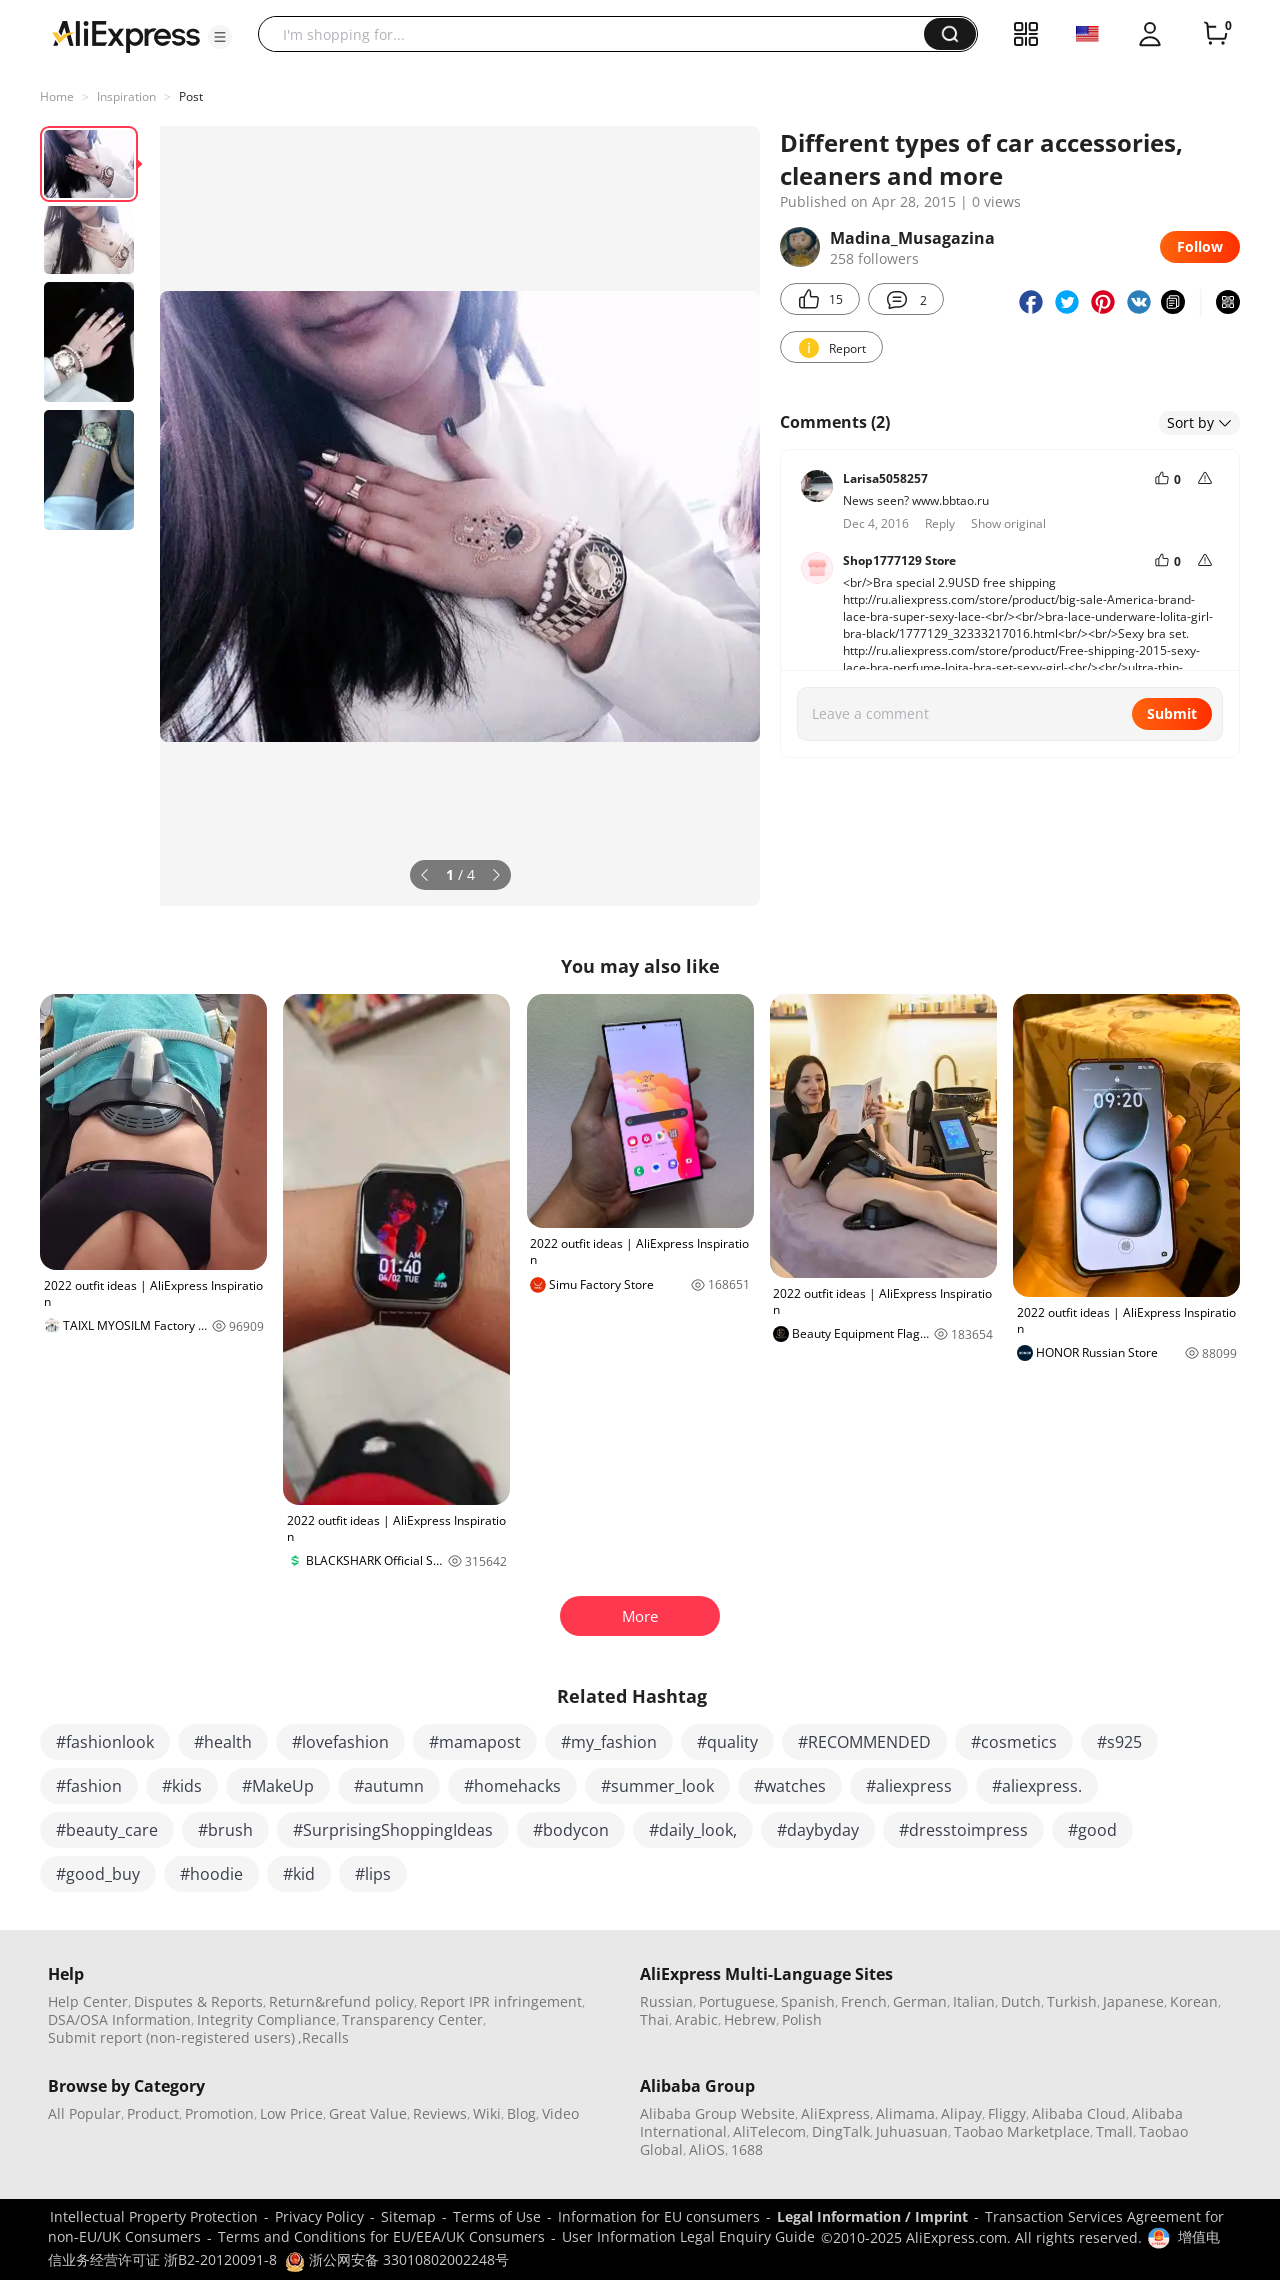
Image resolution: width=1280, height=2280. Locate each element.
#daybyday (818, 1830)
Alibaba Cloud (1079, 2113)
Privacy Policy (319, 2216)
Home (57, 96)
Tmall (1114, 2131)
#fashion (89, 1786)
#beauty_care (107, 1830)
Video (560, 2113)
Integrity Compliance (266, 2019)
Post (191, 96)
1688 (747, 2149)
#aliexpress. (1037, 1786)
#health (223, 1742)
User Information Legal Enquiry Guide (688, 2236)
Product (153, 2113)
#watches (790, 1786)
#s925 (1119, 1742)
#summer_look (657, 1786)
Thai (654, 2019)
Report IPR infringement (501, 2001)
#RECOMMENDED (864, 1742)
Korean (1194, 2001)
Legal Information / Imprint (872, 2216)
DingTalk (841, 2131)
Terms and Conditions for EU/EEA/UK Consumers (381, 2236)
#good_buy (98, 1874)
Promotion (219, 2113)
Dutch (1021, 2001)
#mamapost (475, 1742)
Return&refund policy (341, 2001)
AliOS (707, 2149)
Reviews (440, 2113)
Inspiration (126, 96)
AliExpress (835, 2113)
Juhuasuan (912, 2131)
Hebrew (750, 2019)
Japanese (1133, 2001)
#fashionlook (105, 1742)
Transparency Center (412, 2019)
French (864, 2001)
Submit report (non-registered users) (171, 2037)
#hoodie (211, 1874)
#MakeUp (278, 1786)
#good (1092, 1830)
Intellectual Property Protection (154, 2216)
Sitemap (408, 2216)
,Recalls (323, 2037)
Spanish (808, 2001)
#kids (182, 1786)
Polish (802, 2019)
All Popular (84, 2113)
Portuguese (737, 2001)
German (920, 2001)
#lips (373, 1874)
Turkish (1072, 2001)
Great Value (368, 2113)
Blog (521, 2113)
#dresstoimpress (963, 1830)
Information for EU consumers (659, 2216)
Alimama (905, 2113)
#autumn (389, 1786)
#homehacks (512, 1786)
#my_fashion (609, 1742)
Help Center (88, 2001)
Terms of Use (497, 2216)
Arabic (696, 2019)
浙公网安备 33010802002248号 (397, 2259)
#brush (225, 1830)
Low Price (291, 2113)
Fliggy (1007, 2113)
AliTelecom (769, 2131)
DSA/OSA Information (119, 2019)
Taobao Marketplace (1022, 2131)
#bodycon (571, 1830)
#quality (727, 1742)
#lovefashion (340, 1742)
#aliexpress (909, 1786)
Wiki (487, 2113)
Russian (666, 2001)
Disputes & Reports (198, 2001)
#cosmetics (1014, 1742)
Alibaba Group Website (717, 2113)
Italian (974, 2001)
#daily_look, (693, 1830)
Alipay (961, 2113)
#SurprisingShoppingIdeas (393, 1830)
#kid (299, 1874)
